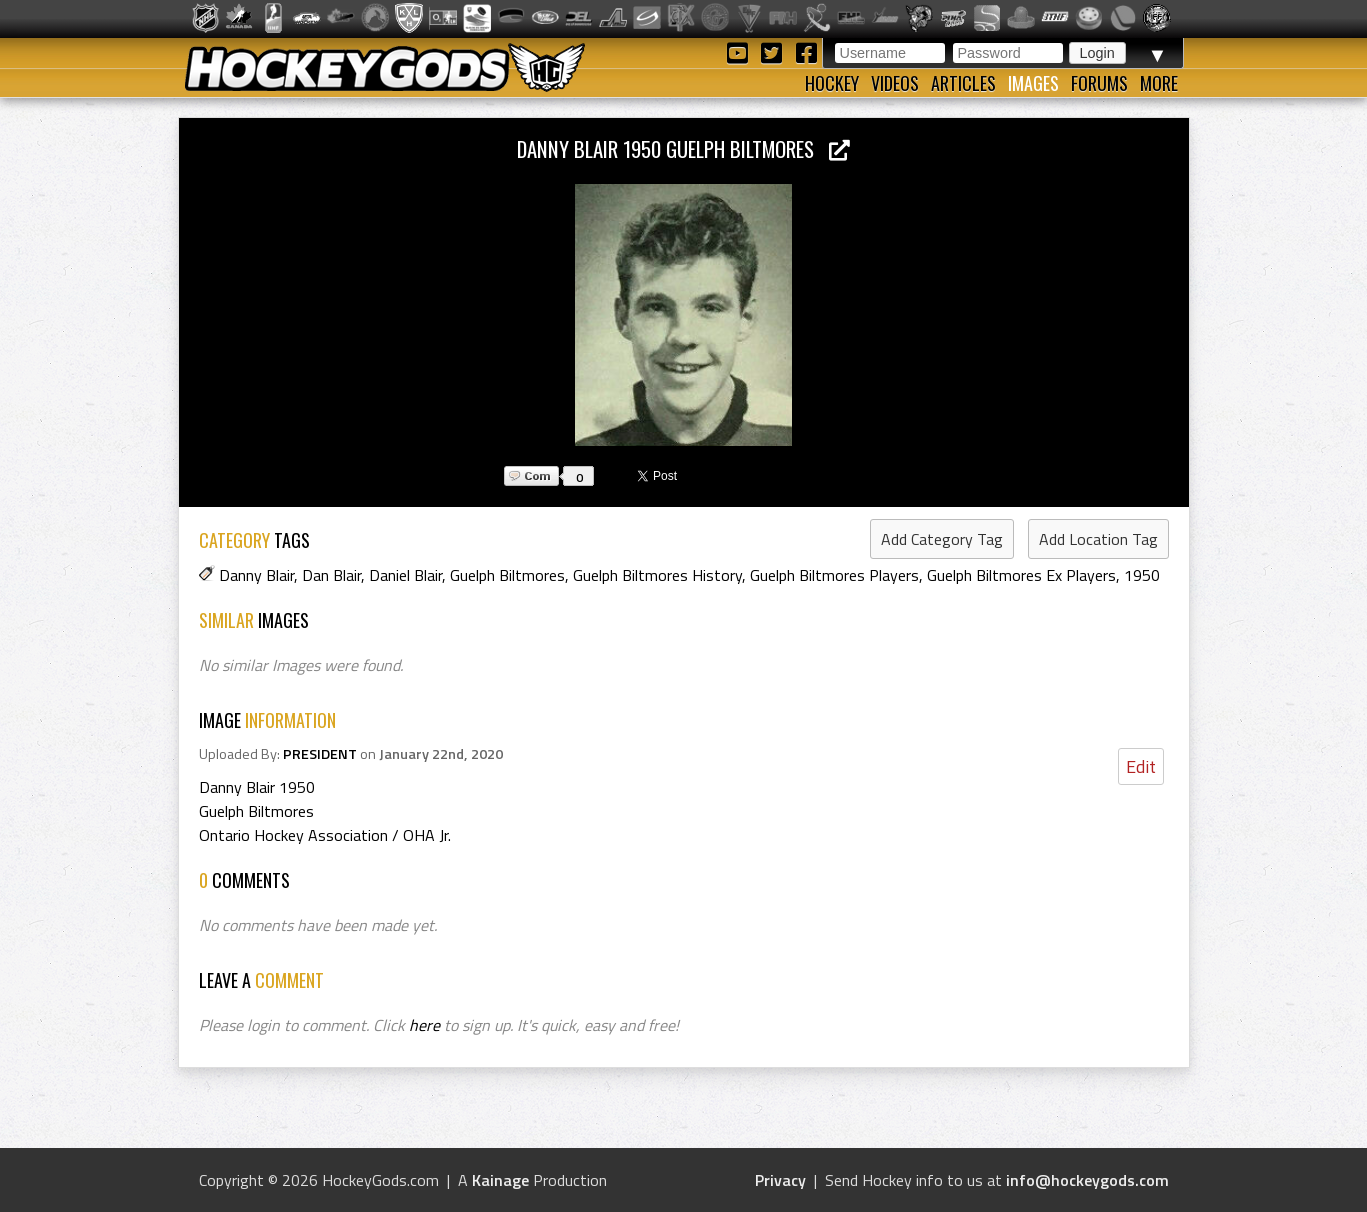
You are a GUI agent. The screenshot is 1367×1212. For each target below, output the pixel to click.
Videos (895, 83)
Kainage (500, 1180)
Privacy (780, 1180)
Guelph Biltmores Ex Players (1021, 575)
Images (1033, 83)
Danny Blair (256, 575)
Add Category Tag (942, 539)
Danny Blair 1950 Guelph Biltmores (683, 148)
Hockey (832, 83)
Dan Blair (331, 575)
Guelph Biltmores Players (834, 575)
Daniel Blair (405, 575)
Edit (1141, 766)
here (424, 1025)
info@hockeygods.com (1087, 1180)
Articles (963, 83)
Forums (1099, 83)
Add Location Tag (1098, 539)
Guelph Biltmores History (657, 575)
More (1159, 83)
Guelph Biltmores (507, 575)
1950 (1142, 575)
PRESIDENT (320, 754)
